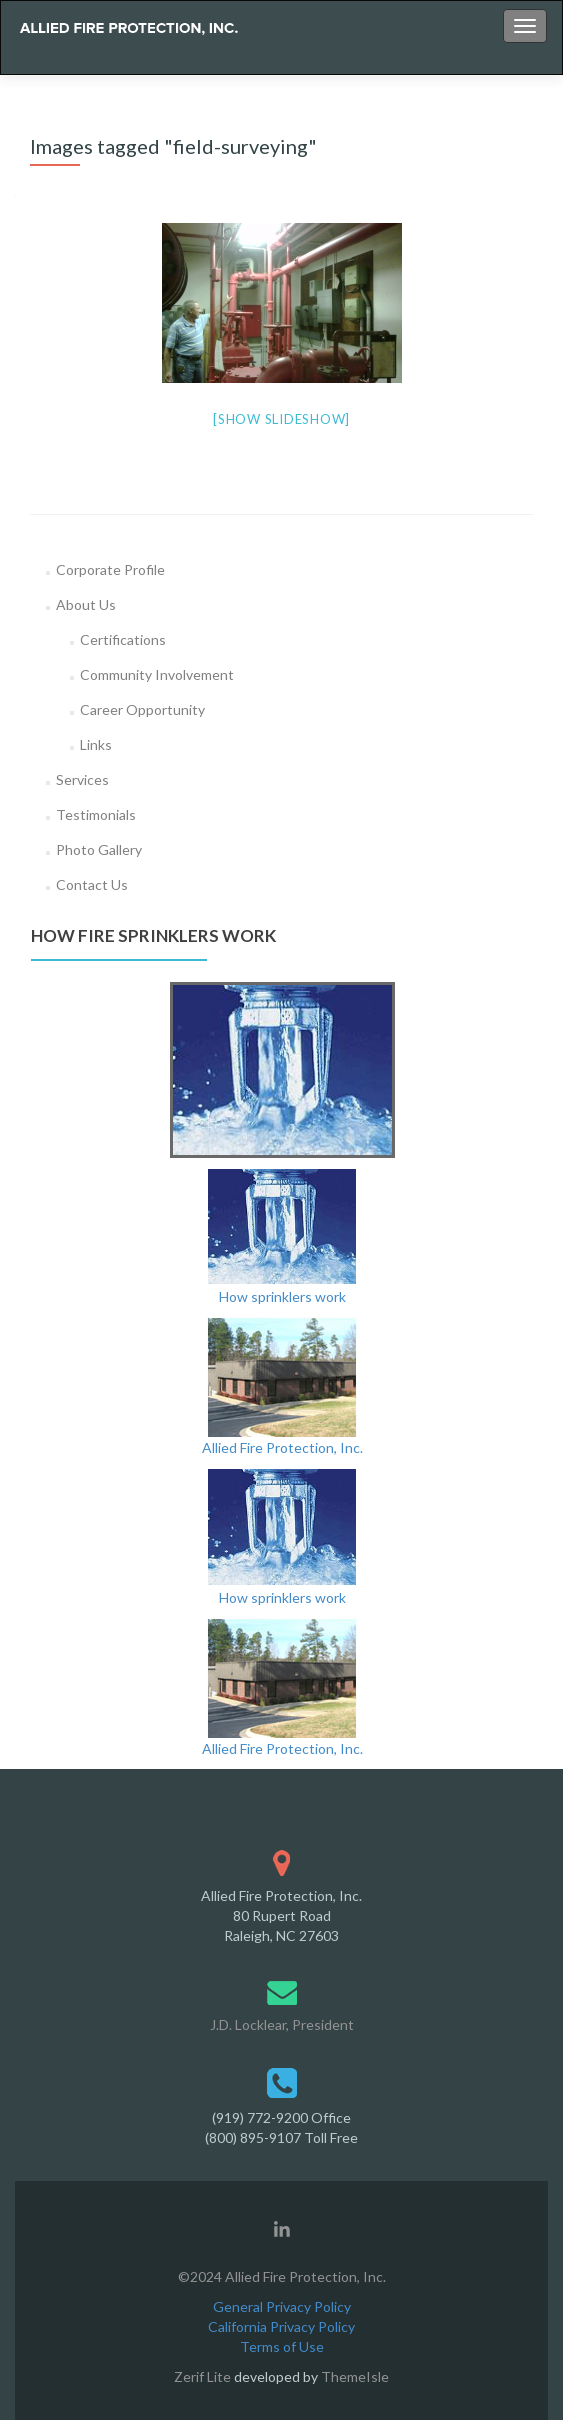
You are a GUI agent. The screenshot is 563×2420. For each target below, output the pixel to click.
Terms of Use (282, 2346)
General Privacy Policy (282, 2306)
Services (82, 779)
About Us (86, 604)
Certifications (123, 639)
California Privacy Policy (281, 2326)
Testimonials (96, 814)
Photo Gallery (99, 849)
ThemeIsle (355, 2376)
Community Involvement (157, 674)
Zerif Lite (204, 2376)
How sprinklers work (282, 1296)
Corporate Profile (110, 569)
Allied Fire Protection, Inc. (282, 1447)
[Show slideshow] (281, 419)
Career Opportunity (142, 709)
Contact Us (92, 884)
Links (96, 744)
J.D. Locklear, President (282, 2024)
